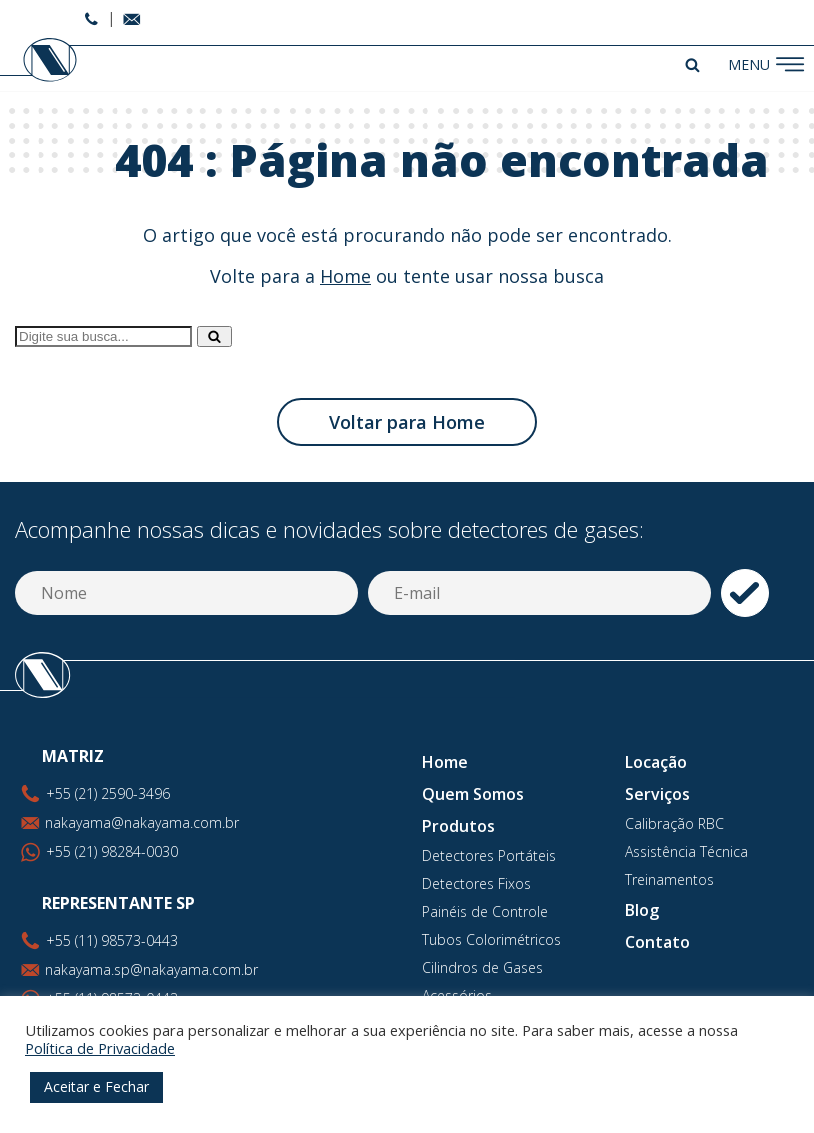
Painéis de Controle (485, 911)
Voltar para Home (407, 422)
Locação (656, 762)
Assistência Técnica (686, 851)
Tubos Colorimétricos (491, 939)
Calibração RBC (674, 823)
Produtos (458, 826)
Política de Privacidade (100, 1048)
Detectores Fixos (476, 883)
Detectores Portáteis (489, 855)
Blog (642, 910)
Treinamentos (669, 879)
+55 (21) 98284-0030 (112, 851)
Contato (657, 942)
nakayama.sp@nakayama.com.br (151, 969)
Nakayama (41, 60)
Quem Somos (473, 794)
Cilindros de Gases (482, 967)
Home (345, 276)
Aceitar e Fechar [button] (96, 1086)
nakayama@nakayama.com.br (142, 822)
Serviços (657, 794)
